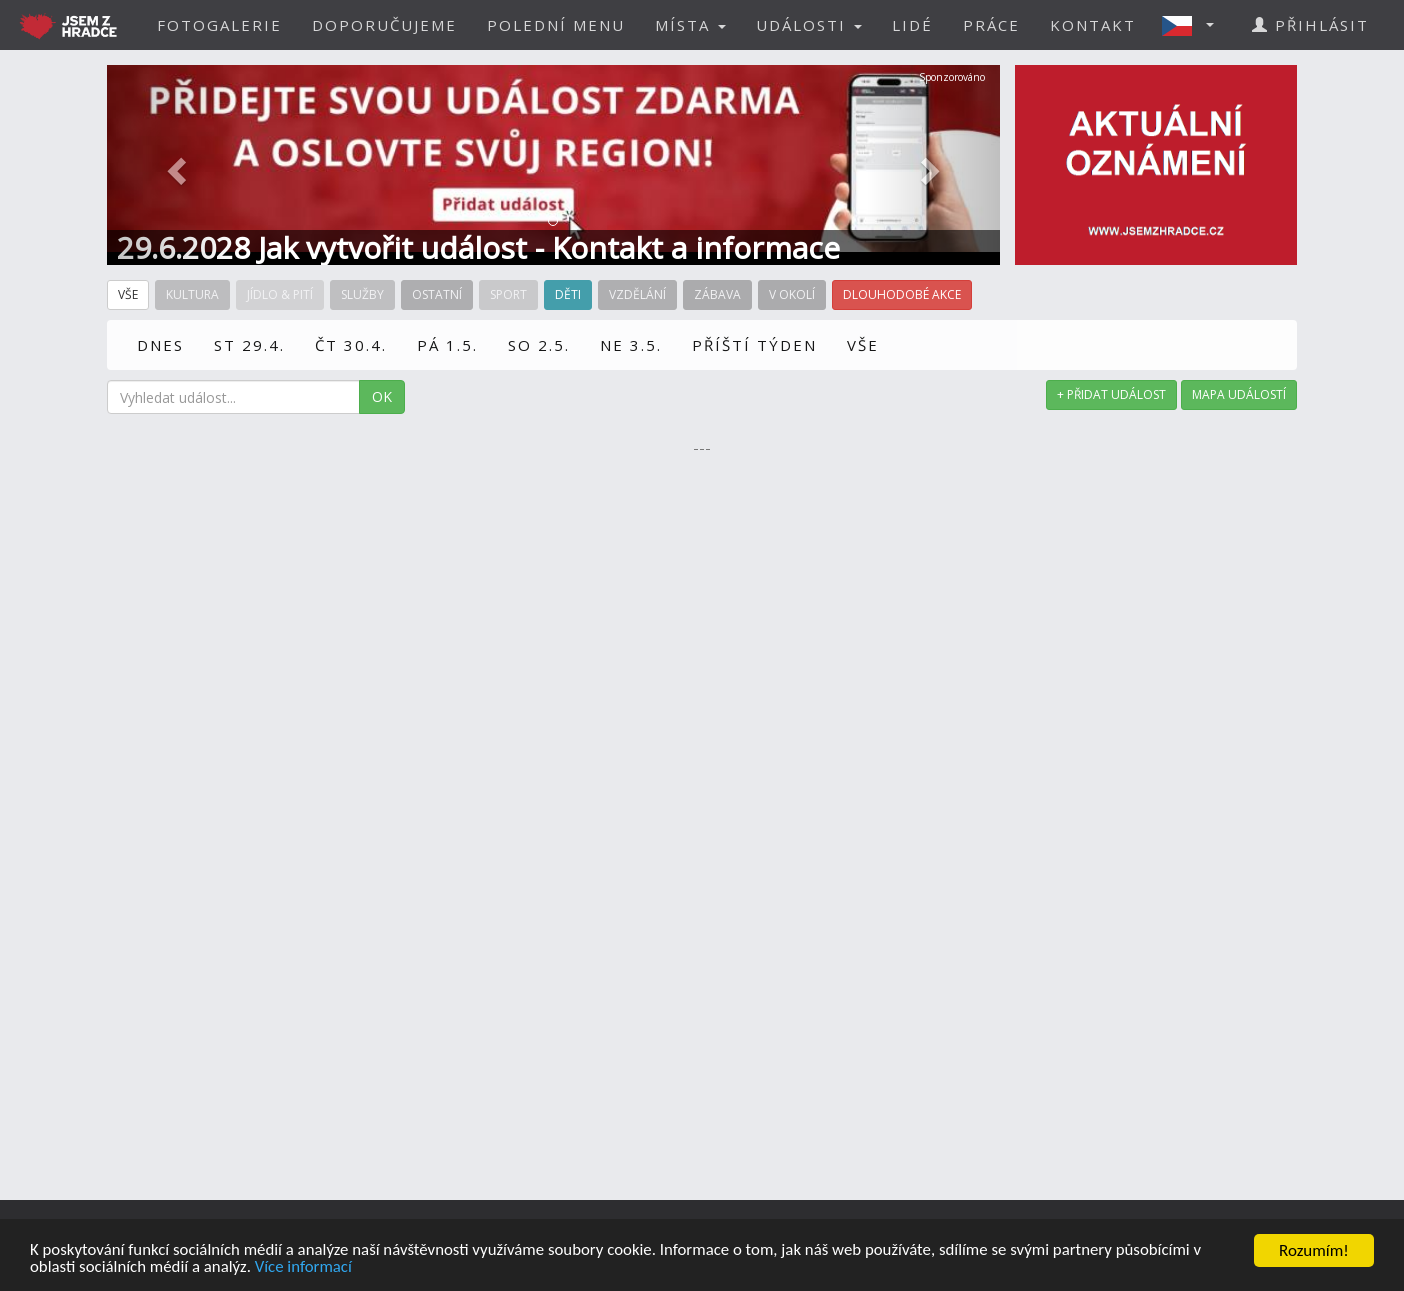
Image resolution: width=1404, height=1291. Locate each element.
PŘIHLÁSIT (1310, 25)
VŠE (863, 345)
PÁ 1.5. (447, 345)
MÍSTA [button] (690, 25)
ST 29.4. (249, 345)
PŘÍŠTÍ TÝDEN (754, 345)
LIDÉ (912, 25)
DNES (160, 345)
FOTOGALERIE (219, 25)
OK (382, 396)
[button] (1194, 25)
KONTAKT (1093, 25)
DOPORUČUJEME (384, 25)
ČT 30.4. (351, 345)
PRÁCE (991, 25)
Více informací (306, 1272)
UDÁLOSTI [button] (809, 25)
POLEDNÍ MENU (556, 25)
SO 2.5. (539, 345)
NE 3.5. (631, 345)
